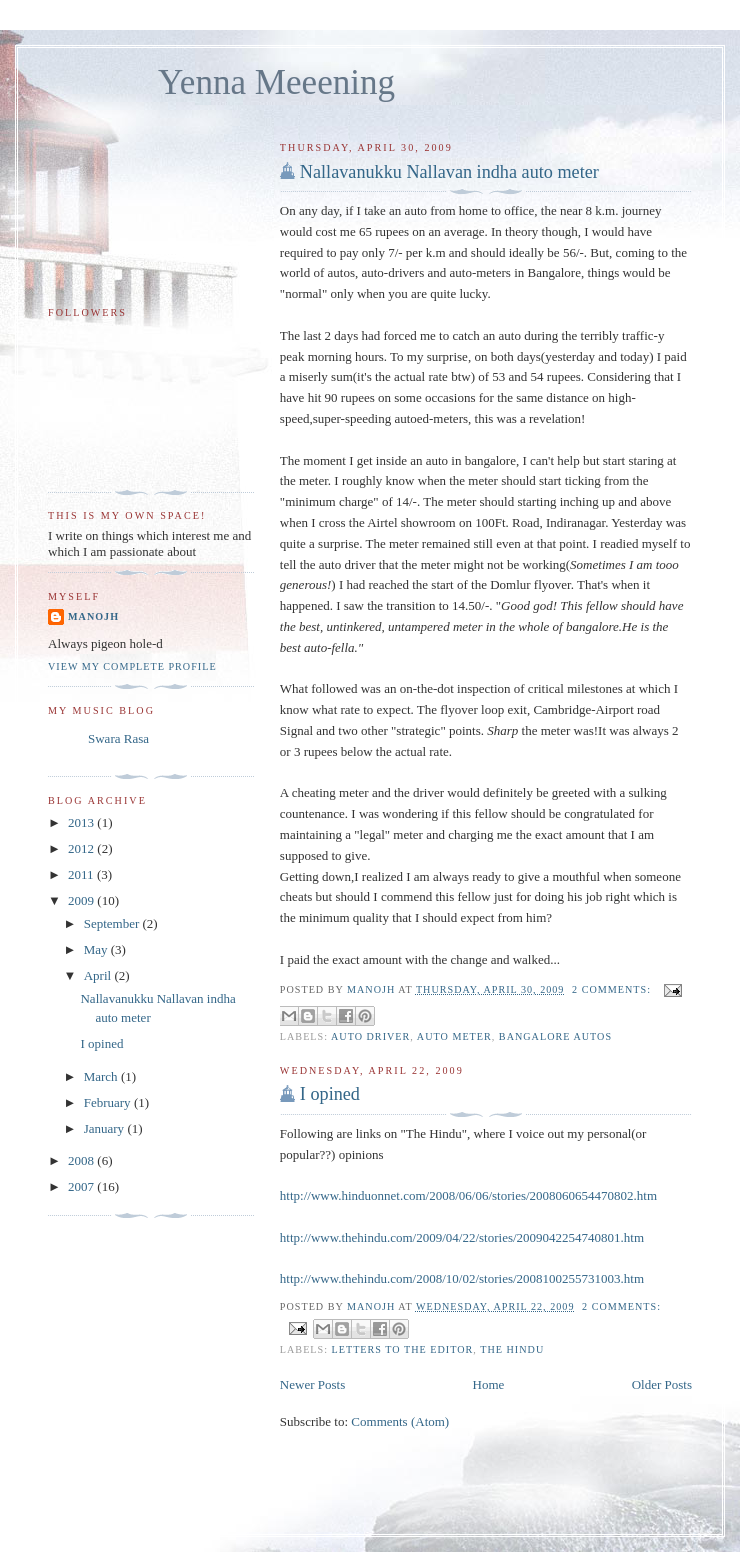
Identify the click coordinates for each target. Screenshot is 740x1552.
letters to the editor (403, 1349)
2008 (82, 1160)
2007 (82, 1186)
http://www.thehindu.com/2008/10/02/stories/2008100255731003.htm (462, 1278)
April (99, 975)
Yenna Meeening (276, 82)
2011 (82, 874)
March (102, 1076)
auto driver (370, 1036)
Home (489, 1384)
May (97, 949)
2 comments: (613, 989)
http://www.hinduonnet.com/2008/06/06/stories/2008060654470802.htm (468, 1195)
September (113, 923)
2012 (82, 848)
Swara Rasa (118, 738)
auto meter (454, 1036)
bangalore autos (555, 1036)
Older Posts (662, 1384)
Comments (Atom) (400, 1421)
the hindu (512, 1349)
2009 (82, 900)
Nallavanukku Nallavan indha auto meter (449, 172)
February (109, 1102)
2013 (82, 822)
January (106, 1128)
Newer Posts (312, 1384)
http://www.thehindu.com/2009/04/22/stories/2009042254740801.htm (462, 1237)
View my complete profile (132, 666)
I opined (330, 1094)
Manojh (93, 616)
